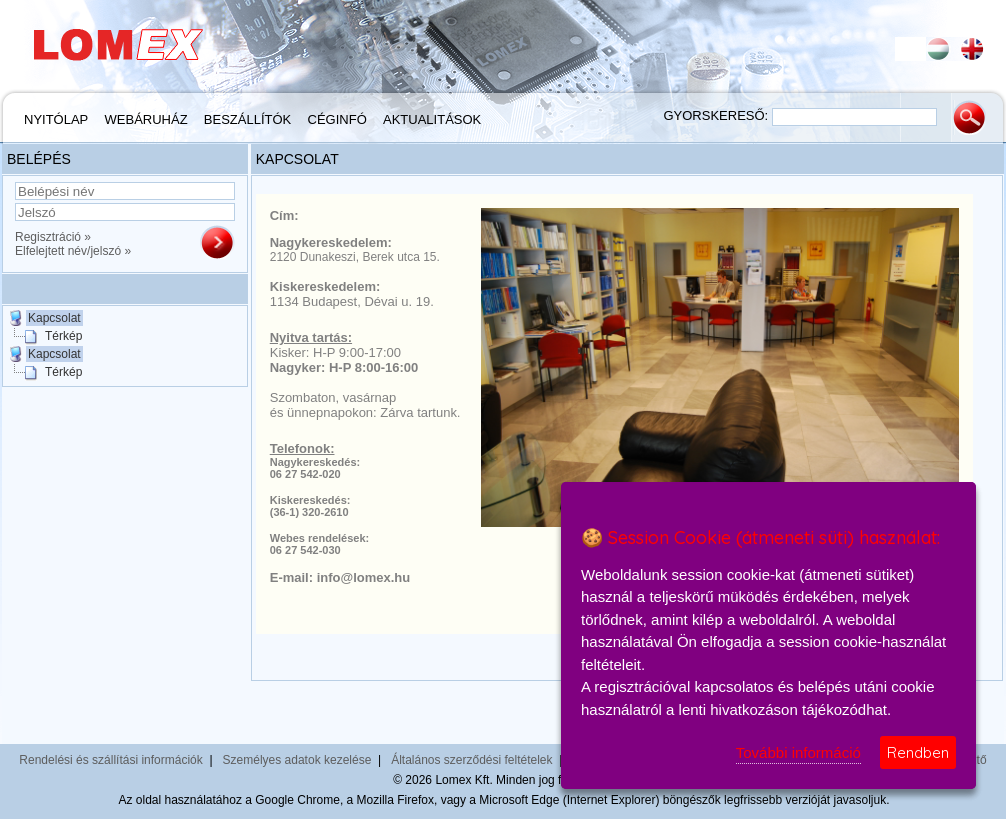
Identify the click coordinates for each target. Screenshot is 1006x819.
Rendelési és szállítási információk (110, 760)
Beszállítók (247, 119)
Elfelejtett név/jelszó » (73, 251)
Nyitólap (56, 119)
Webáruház (146, 119)
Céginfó (337, 119)
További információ (798, 752)
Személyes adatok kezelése (297, 760)
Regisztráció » (53, 237)
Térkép (63, 336)
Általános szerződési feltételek (471, 760)
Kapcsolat (54, 318)
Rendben (918, 752)
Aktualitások (432, 119)
